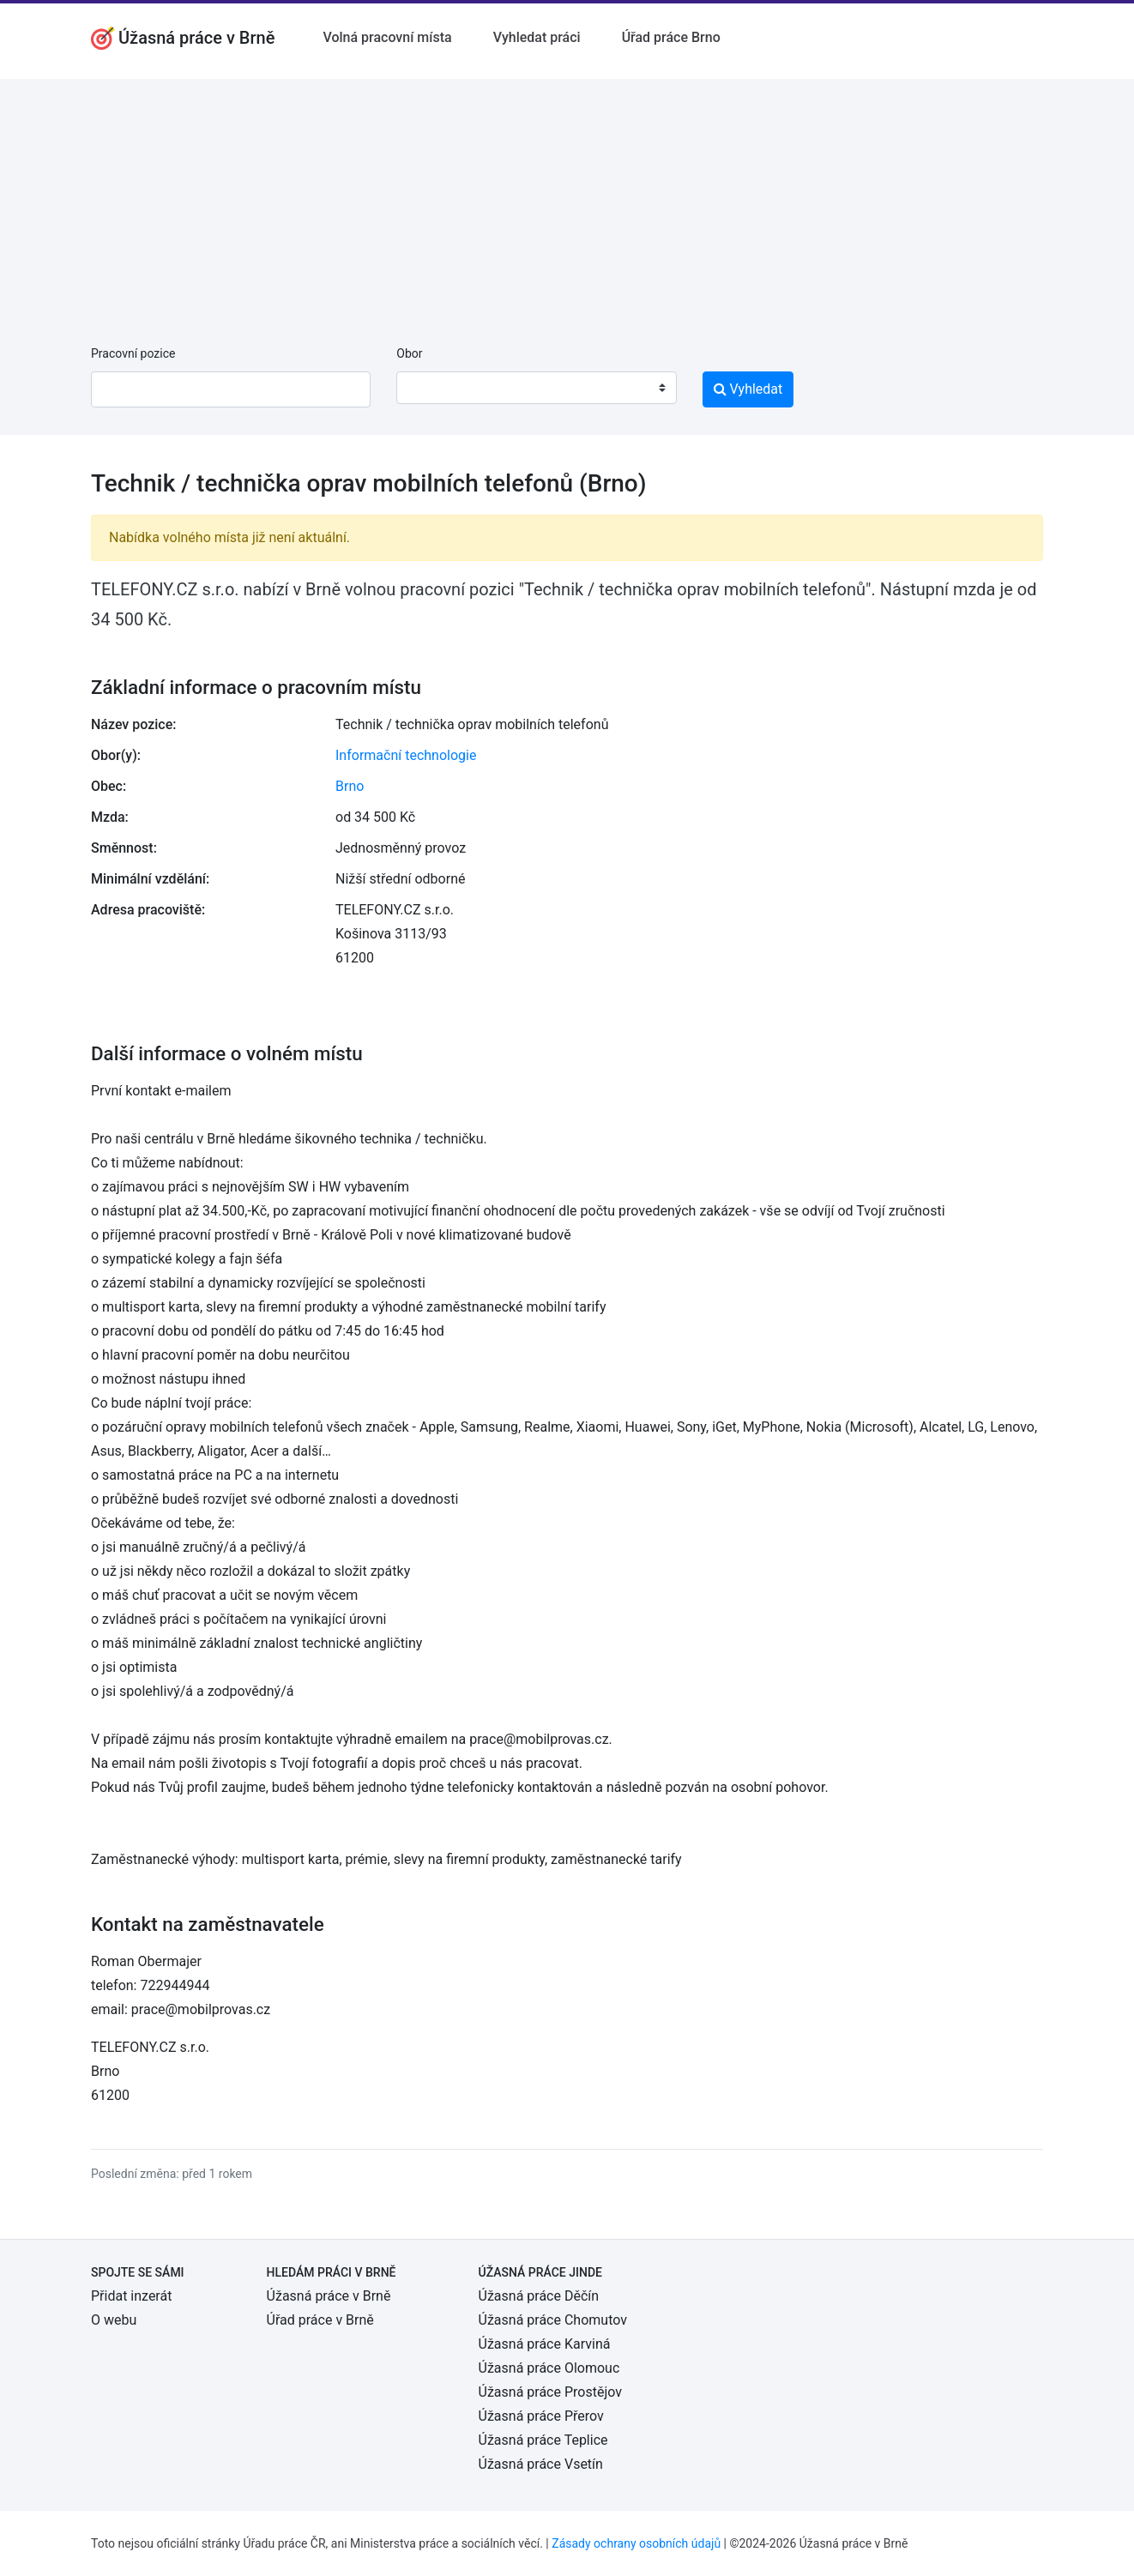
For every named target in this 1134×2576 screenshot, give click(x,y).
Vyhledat (748, 389)
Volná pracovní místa (387, 37)
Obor (409, 353)
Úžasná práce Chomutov (553, 2320)
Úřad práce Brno (671, 37)
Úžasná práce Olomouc (549, 2368)
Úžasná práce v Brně (329, 2296)
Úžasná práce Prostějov (550, 2392)
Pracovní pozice (133, 353)
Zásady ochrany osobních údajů (636, 2543)
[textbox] (431, 387)
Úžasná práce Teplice (543, 2440)
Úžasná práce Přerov (541, 2416)
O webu (113, 2320)
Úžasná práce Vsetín (541, 2464)
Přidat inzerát (131, 2296)
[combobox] (536, 387)
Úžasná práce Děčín (539, 2296)
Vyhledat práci (537, 37)
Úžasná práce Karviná (545, 2344)
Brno (349, 786)
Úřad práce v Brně (320, 2320)
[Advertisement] (567, 199)
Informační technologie (405, 755)
